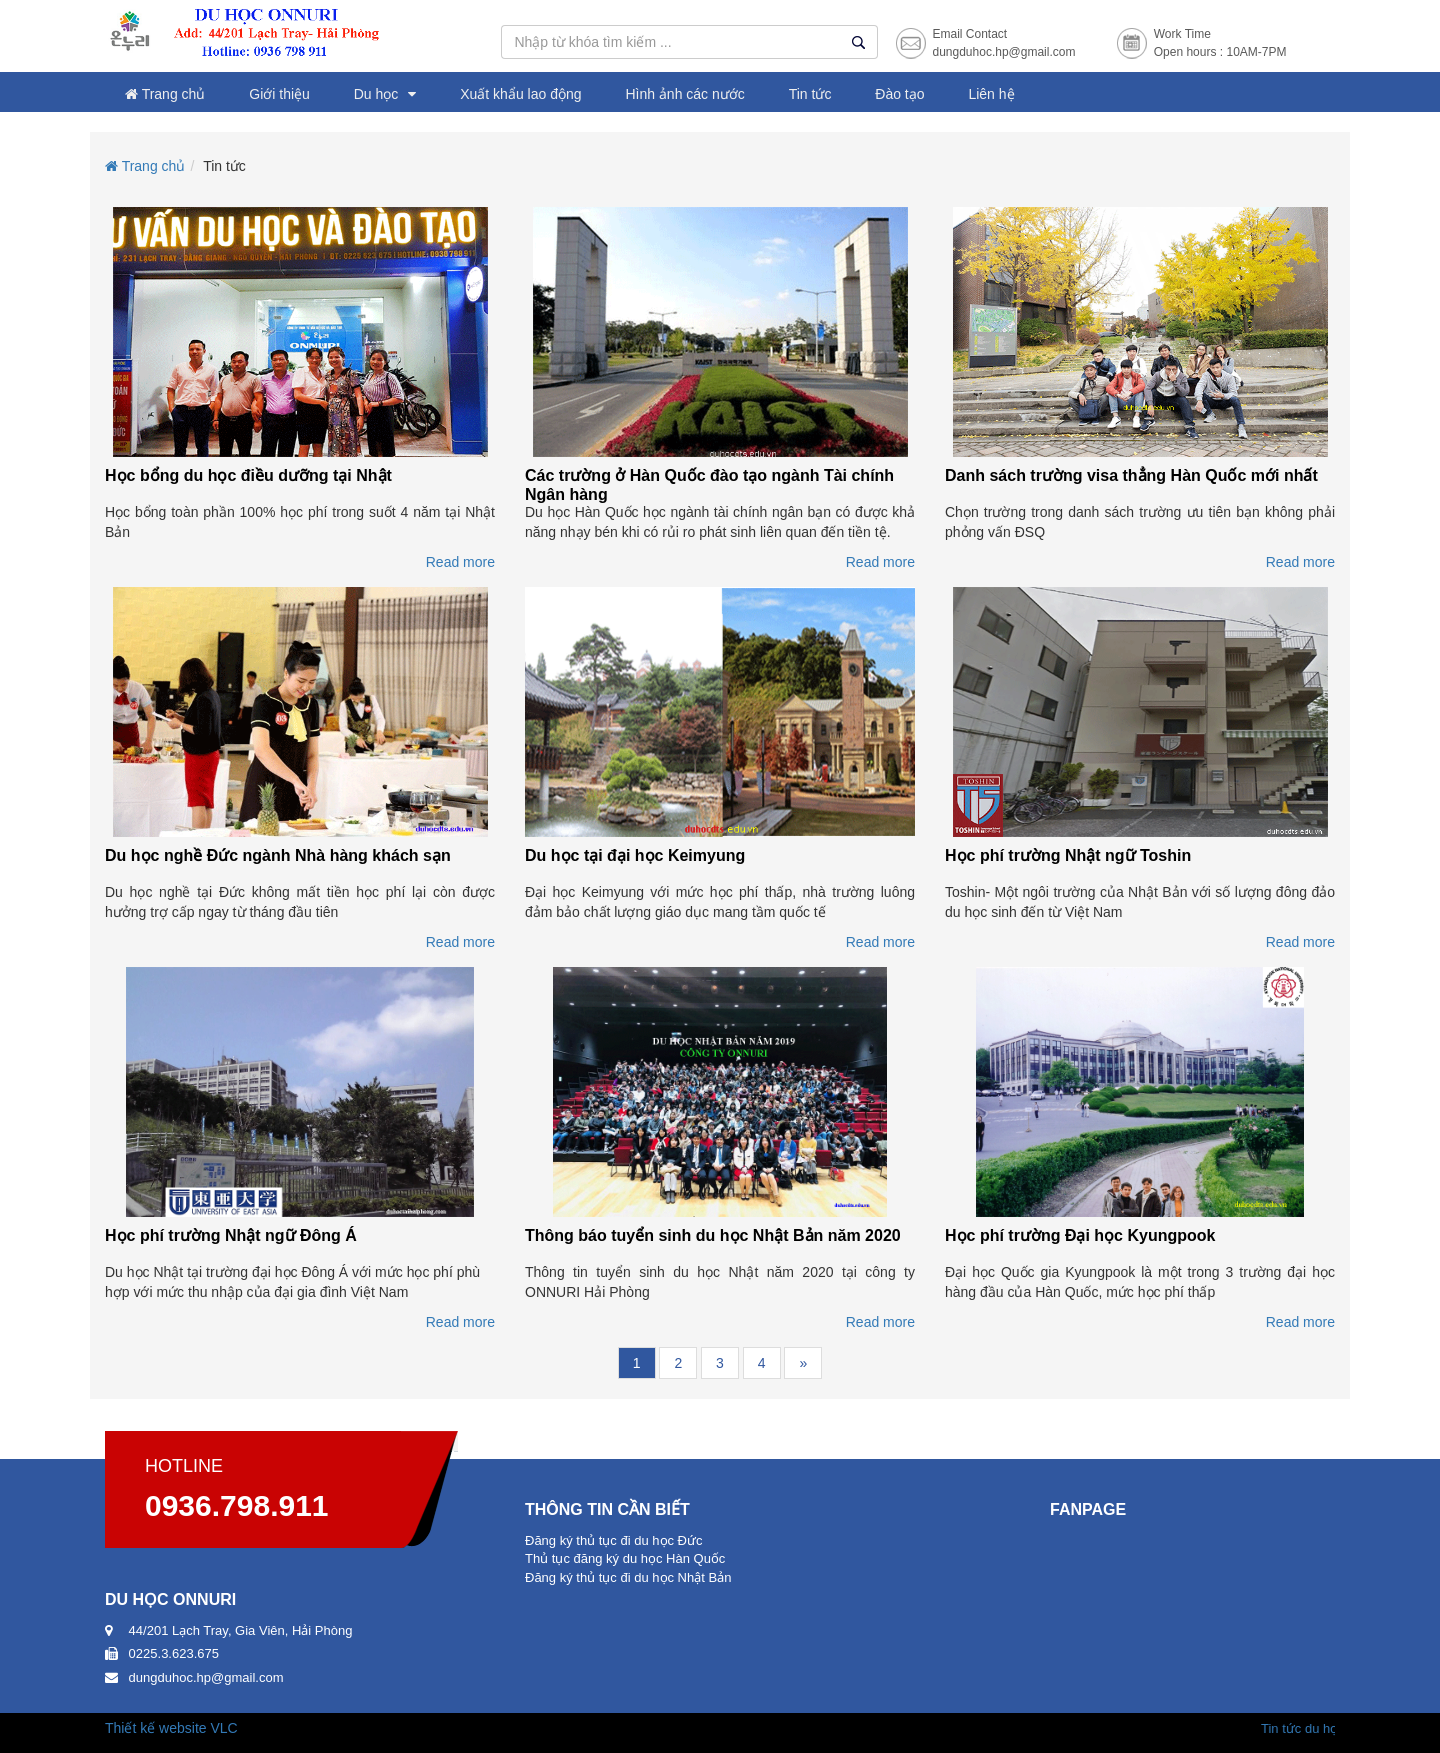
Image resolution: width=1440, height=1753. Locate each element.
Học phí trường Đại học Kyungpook (1080, 1235)
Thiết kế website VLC (171, 1728)
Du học (376, 94)
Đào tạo (899, 94)
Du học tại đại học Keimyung (635, 855)
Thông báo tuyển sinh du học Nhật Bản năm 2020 (713, 1235)
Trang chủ (165, 94)
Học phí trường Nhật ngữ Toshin (1068, 855)
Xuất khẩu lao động (520, 94)
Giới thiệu (279, 94)
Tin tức (810, 94)
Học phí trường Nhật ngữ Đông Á (231, 1235)
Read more (460, 562)
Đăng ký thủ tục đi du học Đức (614, 1540)
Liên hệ (991, 94)
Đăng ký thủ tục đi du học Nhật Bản (628, 1577)
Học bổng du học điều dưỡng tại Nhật (248, 475)
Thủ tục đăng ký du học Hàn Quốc (625, 1558)
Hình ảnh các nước (684, 94)
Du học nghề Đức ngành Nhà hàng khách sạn (278, 855)
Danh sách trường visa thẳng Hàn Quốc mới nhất (1131, 475)
